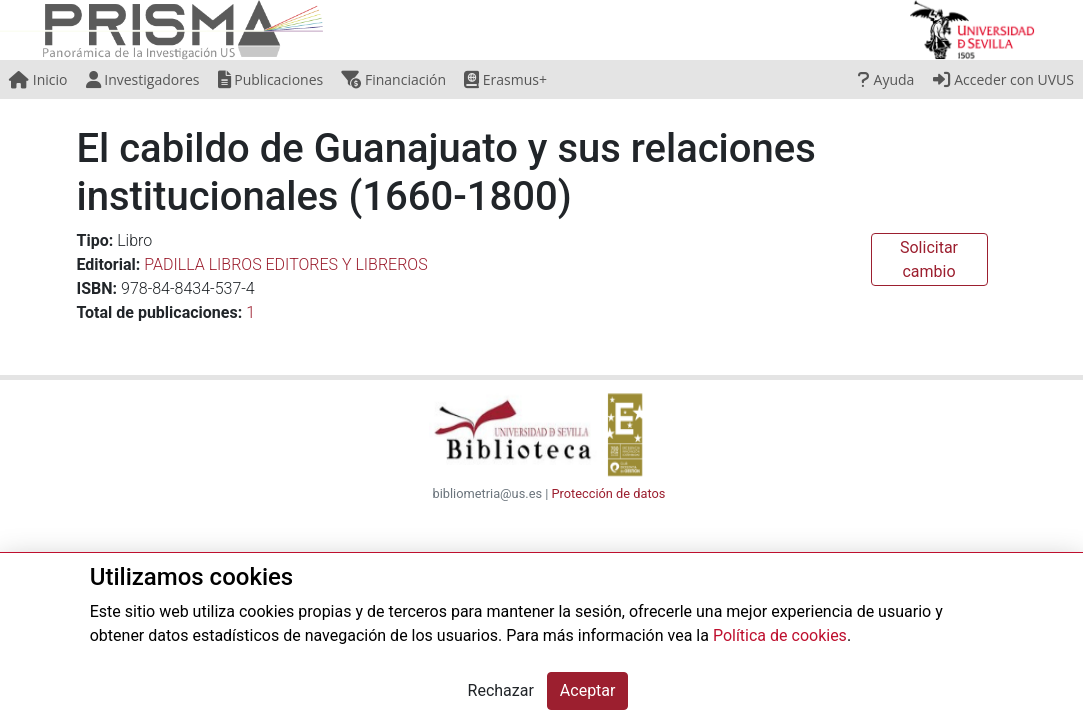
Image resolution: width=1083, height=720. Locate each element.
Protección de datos (609, 493)
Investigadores (143, 79)
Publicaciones (271, 79)
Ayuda (886, 79)
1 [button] (250, 312)
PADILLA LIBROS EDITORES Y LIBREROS (285, 264)
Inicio (38, 79)
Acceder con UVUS (1003, 79)
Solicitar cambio (929, 259)
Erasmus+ (505, 79)
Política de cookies (780, 635)
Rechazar (501, 690)
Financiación (393, 79)
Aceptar (588, 690)
